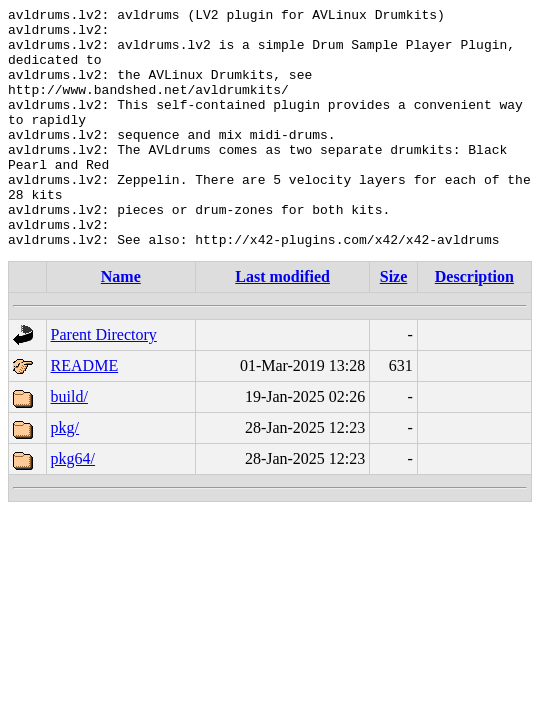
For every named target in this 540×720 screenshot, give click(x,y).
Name (121, 324)
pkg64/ (73, 506)
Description (474, 324)
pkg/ (65, 475)
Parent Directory (104, 382)
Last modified (282, 324)
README (85, 413)
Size (394, 324)
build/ (69, 444)
